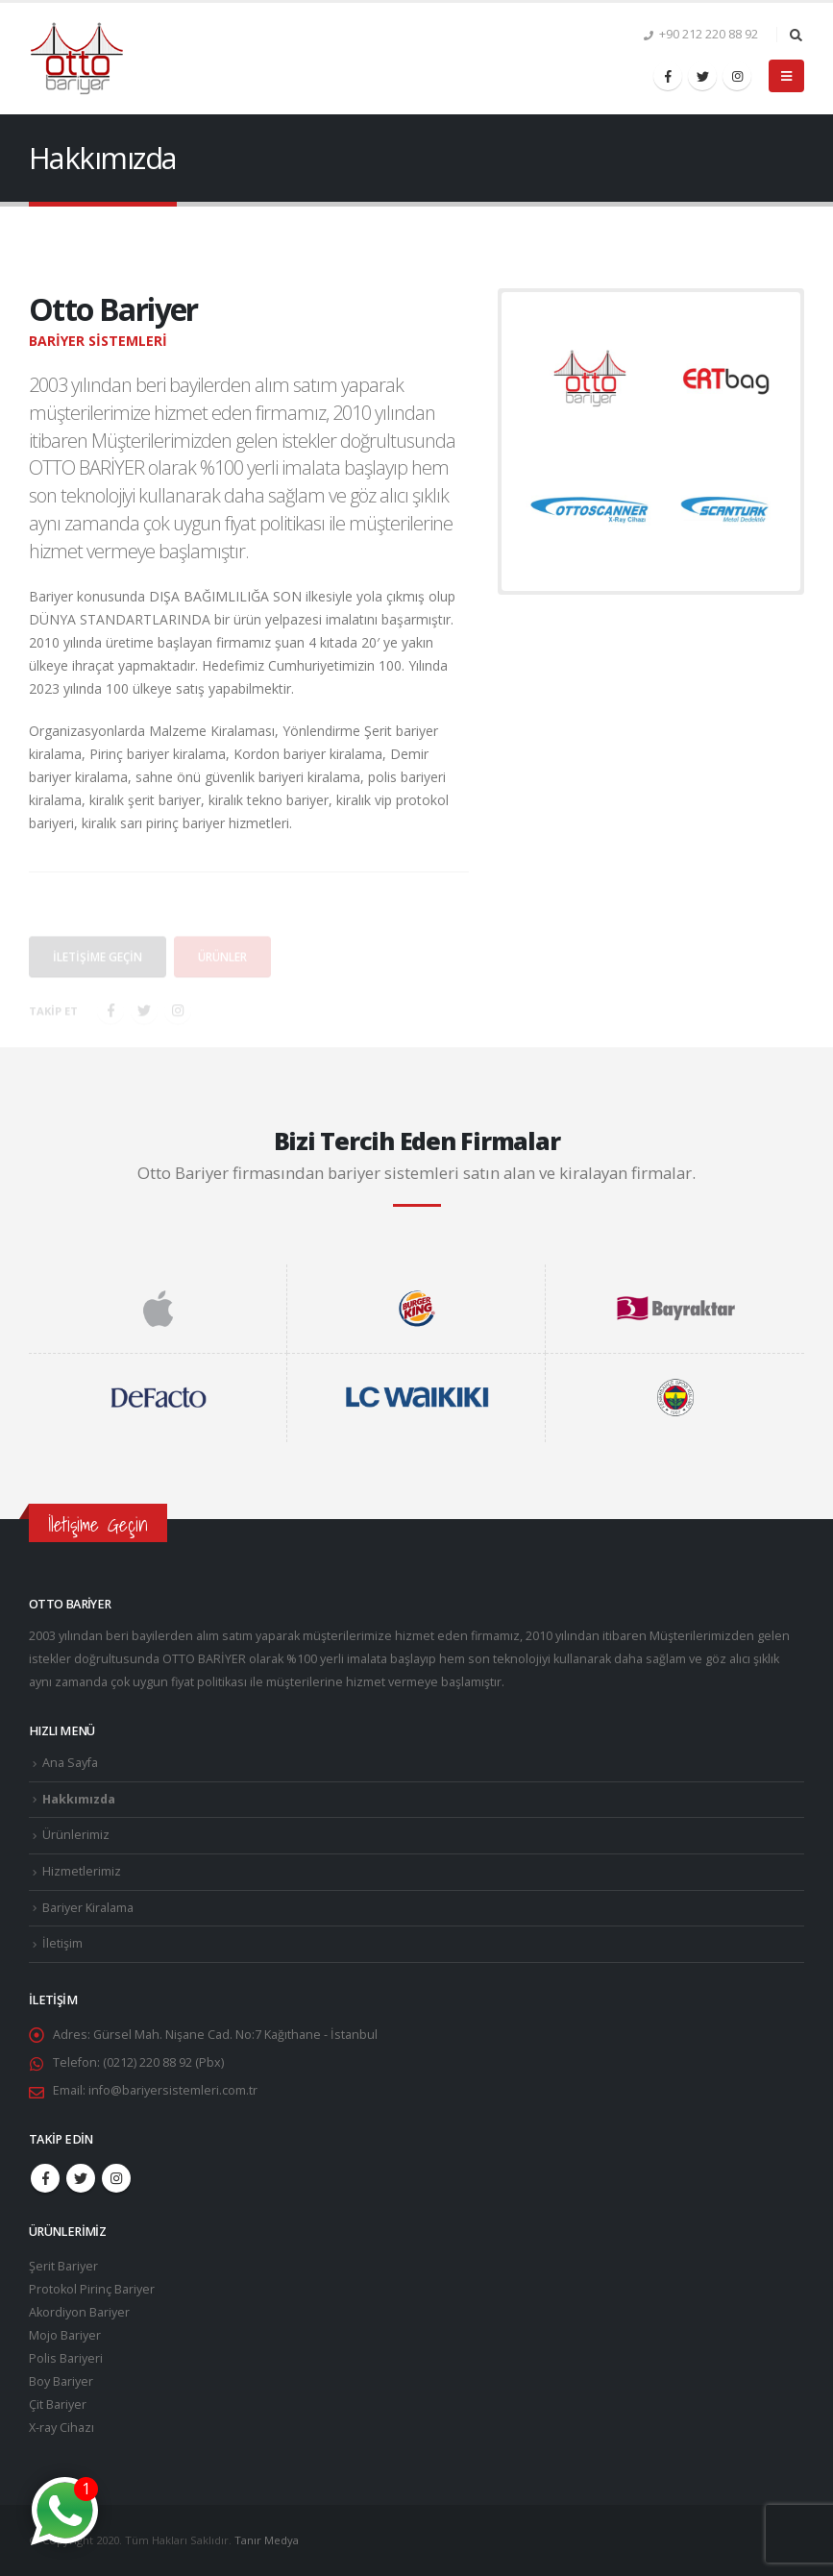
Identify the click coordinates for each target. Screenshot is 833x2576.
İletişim (62, 1943)
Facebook (45, 2178)
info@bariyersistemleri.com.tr (172, 2090)
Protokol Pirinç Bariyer (92, 2289)
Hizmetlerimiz (81, 1871)
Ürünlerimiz (76, 1835)
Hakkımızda (78, 1799)
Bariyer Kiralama (88, 1908)
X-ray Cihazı (61, 2427)
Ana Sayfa (70, 1762)
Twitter (80, 2178)
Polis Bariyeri (66, 2358)
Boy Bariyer (61, 2381)
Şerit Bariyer (63, 2266)
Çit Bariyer (57, 2404)
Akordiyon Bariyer (79, 2312)
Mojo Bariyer (65, 2335)
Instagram (116, 2178)
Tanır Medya (266, 2540)
